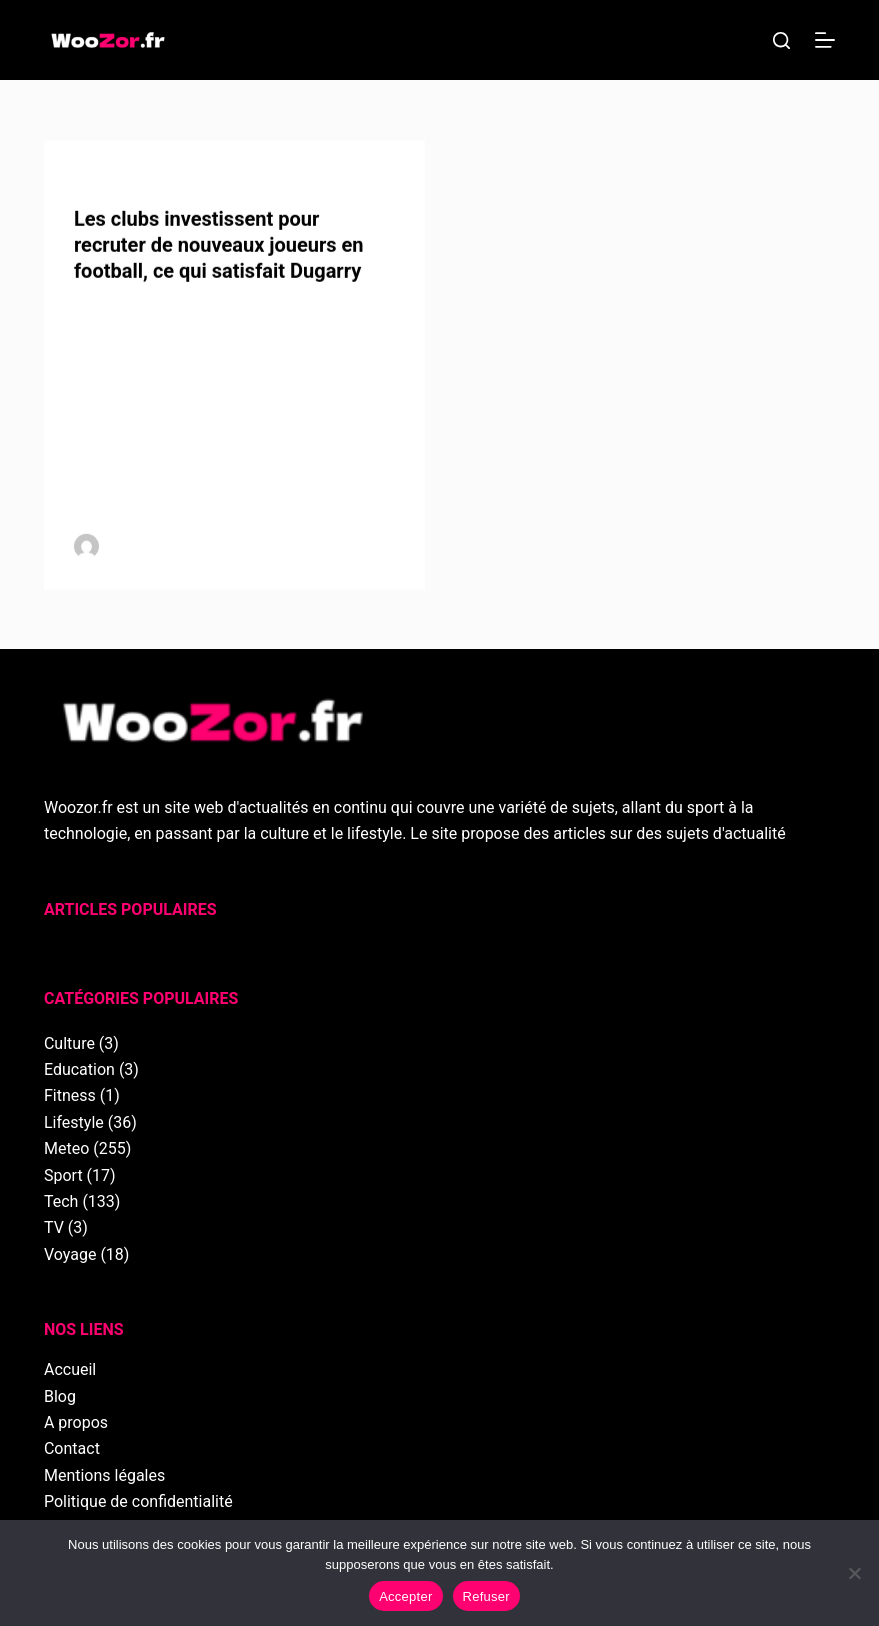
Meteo (66, 1148)
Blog (60, 1396)
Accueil (70, 1369)
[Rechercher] (781, 40)
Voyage (70, 1254)
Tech (61, 1201)
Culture (69, 1043)
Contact (72, 1448)
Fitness (70, 1095)
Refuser (486, 1596)
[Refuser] (854, 1573)
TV (54, 1227)
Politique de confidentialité (138, 1501)
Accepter (405, 1596)
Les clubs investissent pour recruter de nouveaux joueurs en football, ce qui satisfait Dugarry (219, 246)
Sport (63, 1175)
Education (79, 1069)
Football (118, 181)
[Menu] (825, 40)
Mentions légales (104, 1475)
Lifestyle (74, 1122)
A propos (76, 1422)
